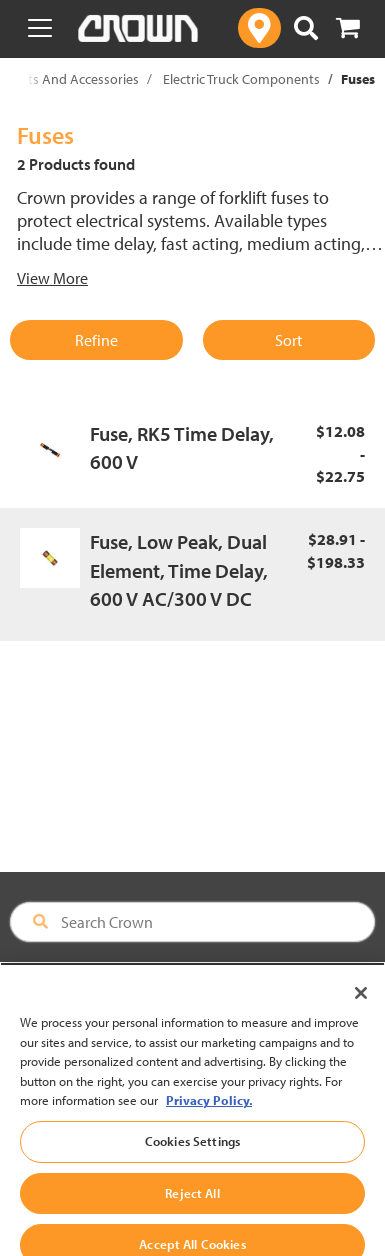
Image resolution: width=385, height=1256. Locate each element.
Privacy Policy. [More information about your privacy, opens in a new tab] (209, 1115)
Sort (288, 340)
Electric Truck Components (241, 79)
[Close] (361, 1008)
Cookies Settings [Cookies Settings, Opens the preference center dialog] (192, 1156)
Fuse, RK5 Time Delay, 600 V (182, 448)
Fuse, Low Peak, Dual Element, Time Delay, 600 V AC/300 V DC (179, 570)
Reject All (192, 1208)
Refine (96, 340)
